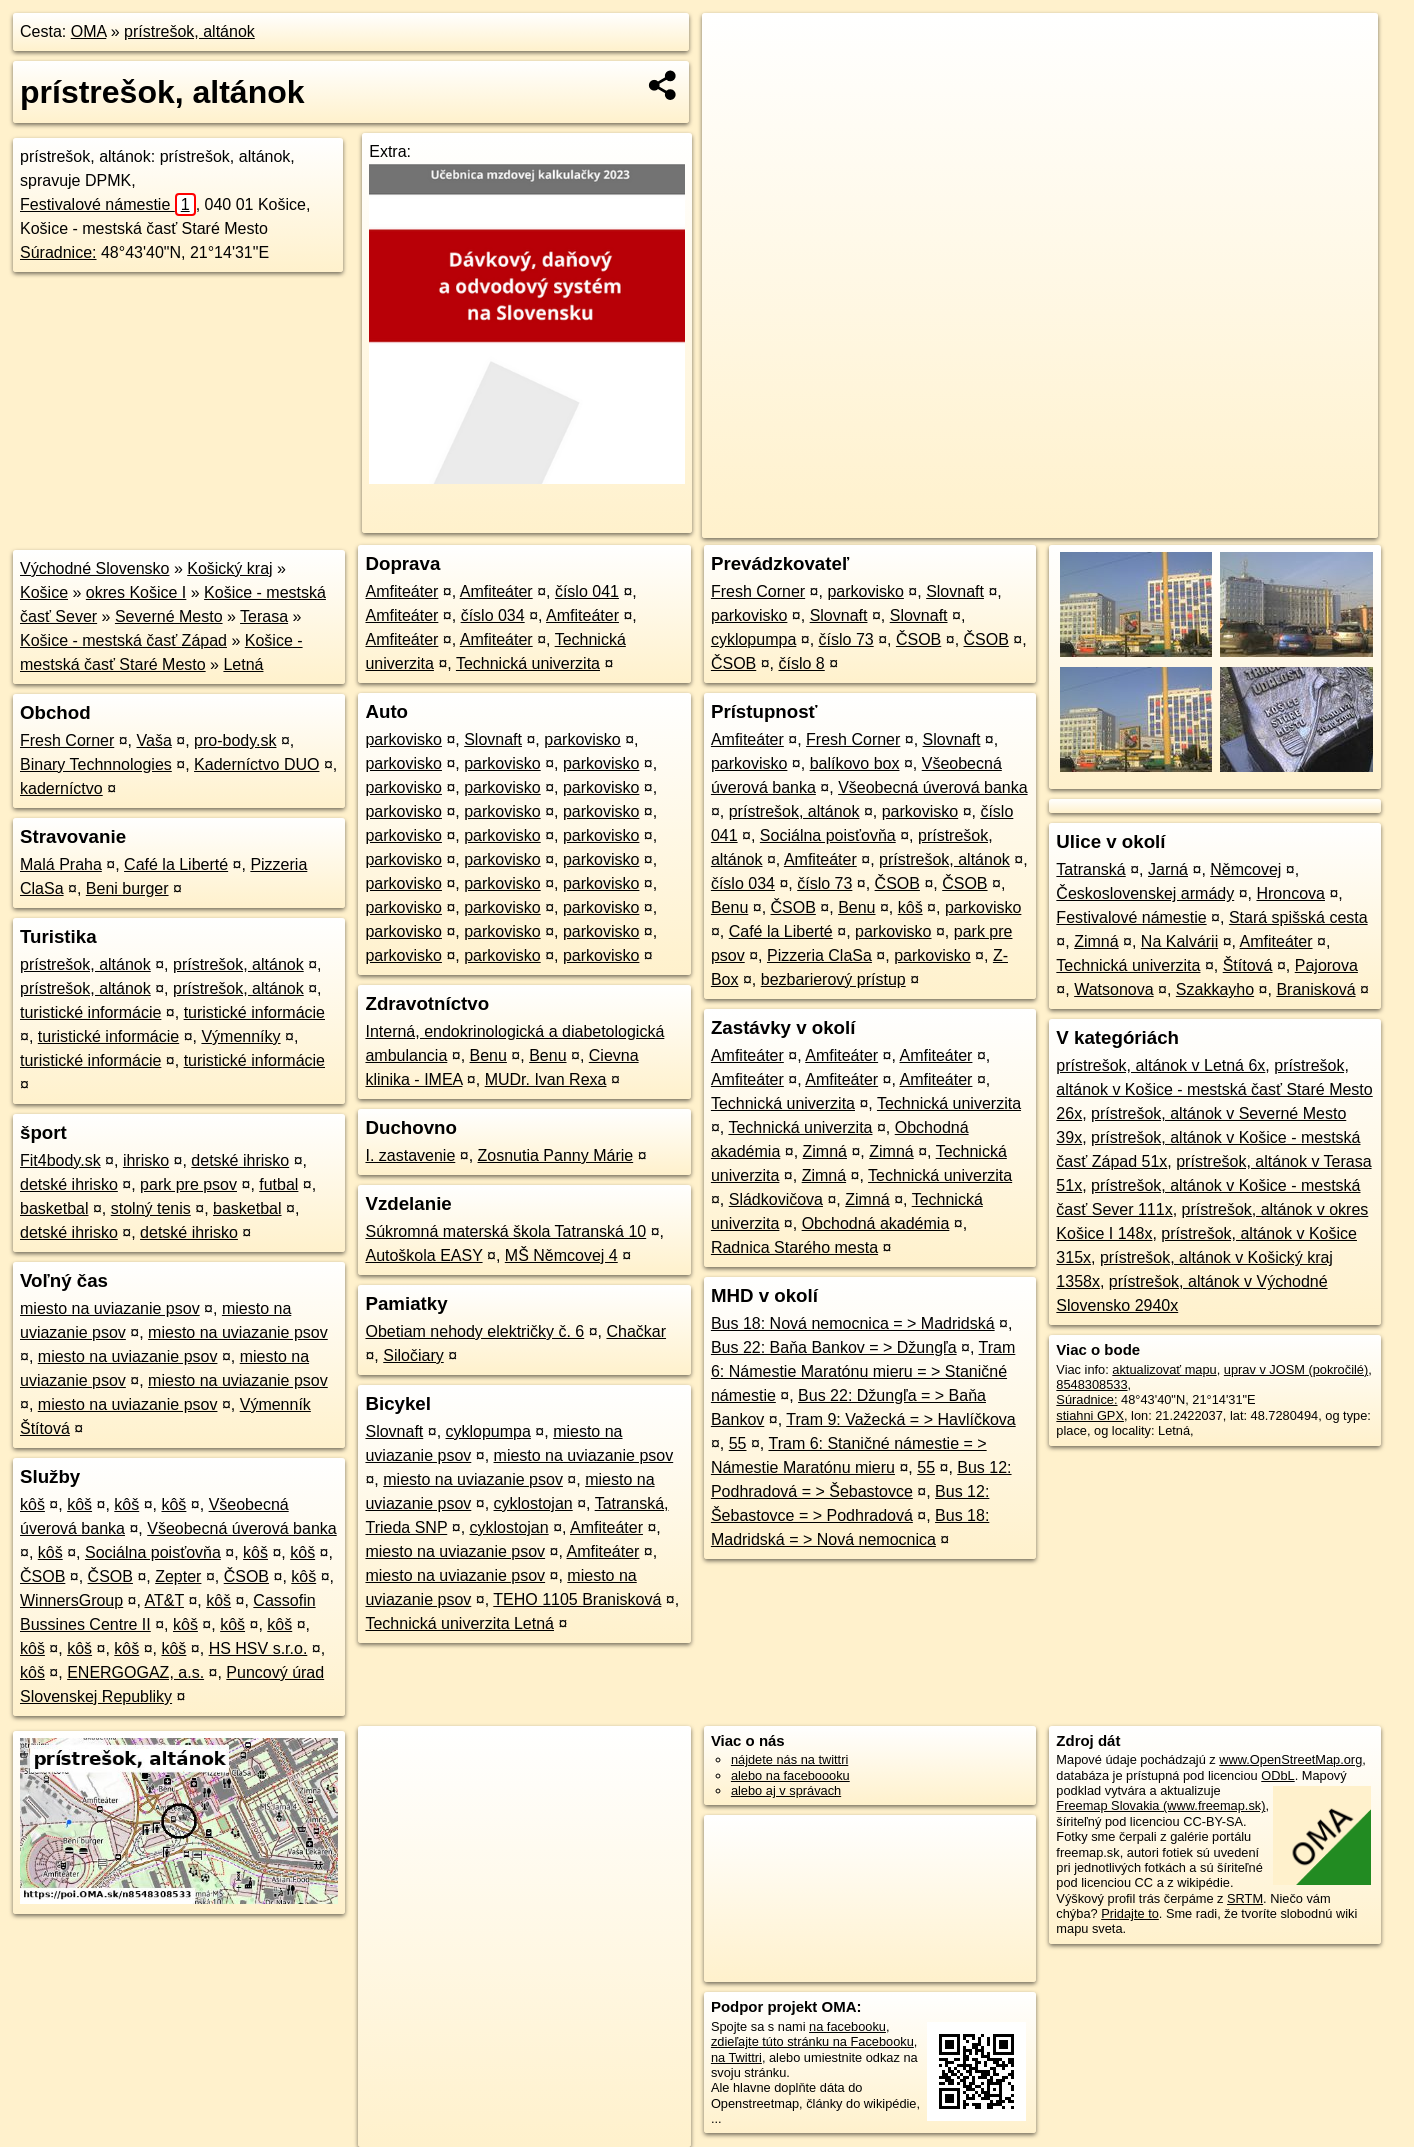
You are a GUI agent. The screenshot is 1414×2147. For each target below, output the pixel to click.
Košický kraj (229, 568)
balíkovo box (855, 763)
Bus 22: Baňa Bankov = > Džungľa (834, 1347)
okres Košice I (136, 592)
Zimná (825, 1151)
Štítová (1248, 965)
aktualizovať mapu (1164, 1369)
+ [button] (736, 47)
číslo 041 (587, 591)
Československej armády (1145, 893)
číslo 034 (493, 615)
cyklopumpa (488, 1431)
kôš (32, 1504)
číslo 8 (802, 663)
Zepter (178, 1576)
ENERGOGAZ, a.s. (135, 1672)
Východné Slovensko (94, 568)
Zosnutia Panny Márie (556, 1155)
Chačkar (636, 1331)
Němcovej (1245, 869)
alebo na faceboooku (790, 1775)
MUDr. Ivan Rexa (546, 1079)
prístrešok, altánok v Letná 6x (1160, 1065)
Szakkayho (1215, 989)
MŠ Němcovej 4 (561, 1255)
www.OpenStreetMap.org (1290, 1759)
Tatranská (1090, 869)
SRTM (1245, 1898)
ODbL (1277, 1775)
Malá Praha (61, 864)
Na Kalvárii (1179, 941)
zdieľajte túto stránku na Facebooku (812, 2041)
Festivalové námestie (108, 204)
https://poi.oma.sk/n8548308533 (1287, 523)
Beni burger (127, 888)
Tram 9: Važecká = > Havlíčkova (900, 1419)
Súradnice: (58, 252)
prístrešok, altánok (189, 31)
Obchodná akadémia (876, 1223)
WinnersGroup (71, 1600)
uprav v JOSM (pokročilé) (1296, 1369)
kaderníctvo (61, 788)
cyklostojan (533, 1503)
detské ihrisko (240, 1160)
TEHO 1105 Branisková (577, 1599)
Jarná (1168, 869)
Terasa (264, 616)
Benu (488, 1055)
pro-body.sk (235, 740)
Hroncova (1290, 893)
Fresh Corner (67, 740)
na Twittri (736, 2057)
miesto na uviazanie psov (110, 1308)
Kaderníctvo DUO (256, 764)
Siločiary (413, 1355)
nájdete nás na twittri (789, 1759)
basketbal (54, 1208)
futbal (278, 1184)
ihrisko (146, 1160)
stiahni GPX (1090, 1415)
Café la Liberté (176, 864)
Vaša (154, 740)
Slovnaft (493, 739)
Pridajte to (1130, 1913)
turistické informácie (90, 1012)
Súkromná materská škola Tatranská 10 (505, 1231)
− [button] (736, 78)
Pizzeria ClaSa (819, 955)
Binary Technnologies (96, 764)
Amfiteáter (401, 591)
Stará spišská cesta (1298, 917)
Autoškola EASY (423, 1255)
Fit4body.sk (60, 1160)
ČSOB (42, 1576)
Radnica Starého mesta (794, 1247)
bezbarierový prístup (833, 979)
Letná (243, 664)
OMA (89, 31)
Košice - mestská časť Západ (123, 640)
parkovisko (403, 739)
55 (738, 1443)
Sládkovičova (776, 1199)
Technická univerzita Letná (459, 1623)
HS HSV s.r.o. (258, 1648)
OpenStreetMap (1033, 523)
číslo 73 (846, 639)
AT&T (164, 1600)
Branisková (1315, 989)
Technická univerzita (528, 663)
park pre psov (188, 1184)
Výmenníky (240, 1036)
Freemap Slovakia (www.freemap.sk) (1160, 1805)
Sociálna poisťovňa (153, 1552)
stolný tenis (151, 1208)
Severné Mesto (169, 616)
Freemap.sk (1136, 523)
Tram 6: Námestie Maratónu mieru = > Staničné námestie (863, 1371)
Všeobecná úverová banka (241, 1528)
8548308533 (1091, 1384)
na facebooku (847, 2026)
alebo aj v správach (786, 1790)
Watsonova (1113, 989)
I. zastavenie (410, 1155)
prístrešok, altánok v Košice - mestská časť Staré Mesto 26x (1214, 1089)
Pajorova (1326, 965)
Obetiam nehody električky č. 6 (474, 1331)
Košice (44, 592)
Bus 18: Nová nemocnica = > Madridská (853, 1323)
